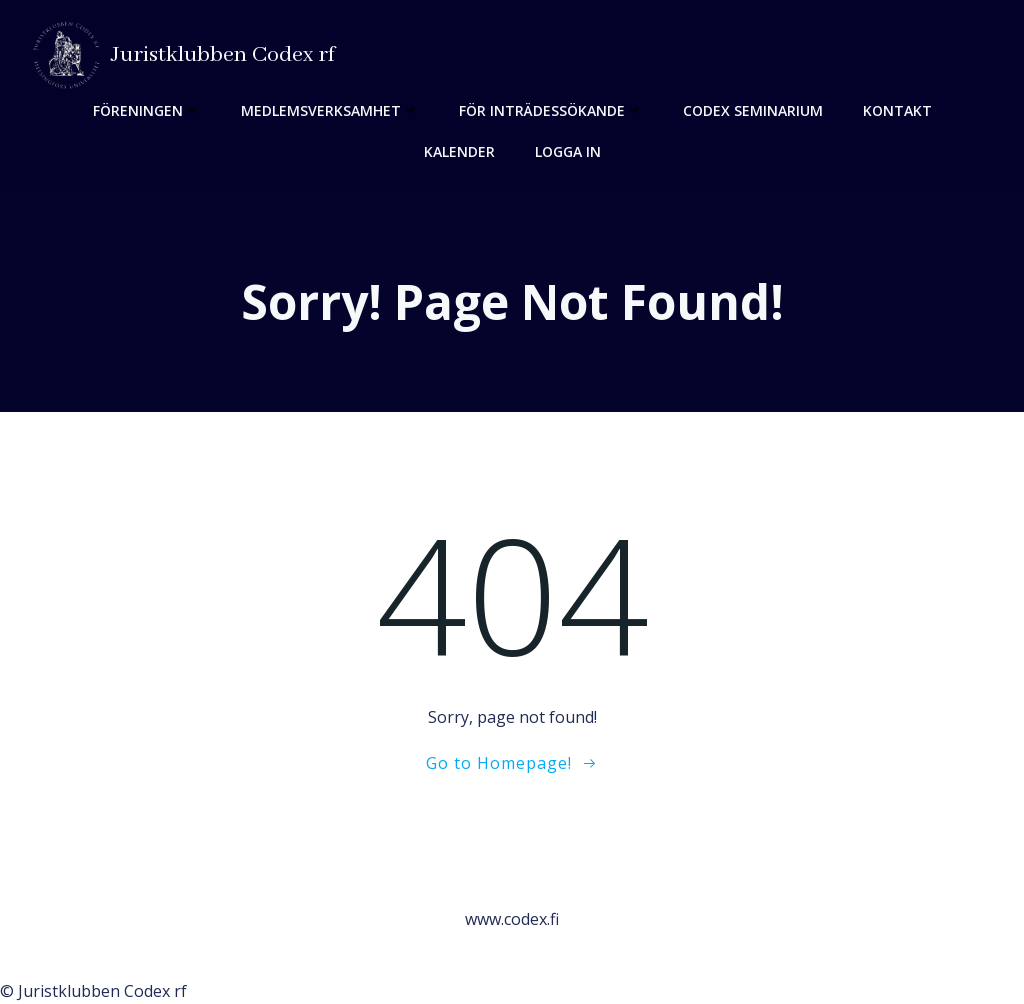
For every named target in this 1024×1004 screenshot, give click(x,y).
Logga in (568, 151)
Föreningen (147, 110)
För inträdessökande (551, 110)
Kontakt (897, 110)
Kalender (459, 151)
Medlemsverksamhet (330, 110)
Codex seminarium (753, 110)
